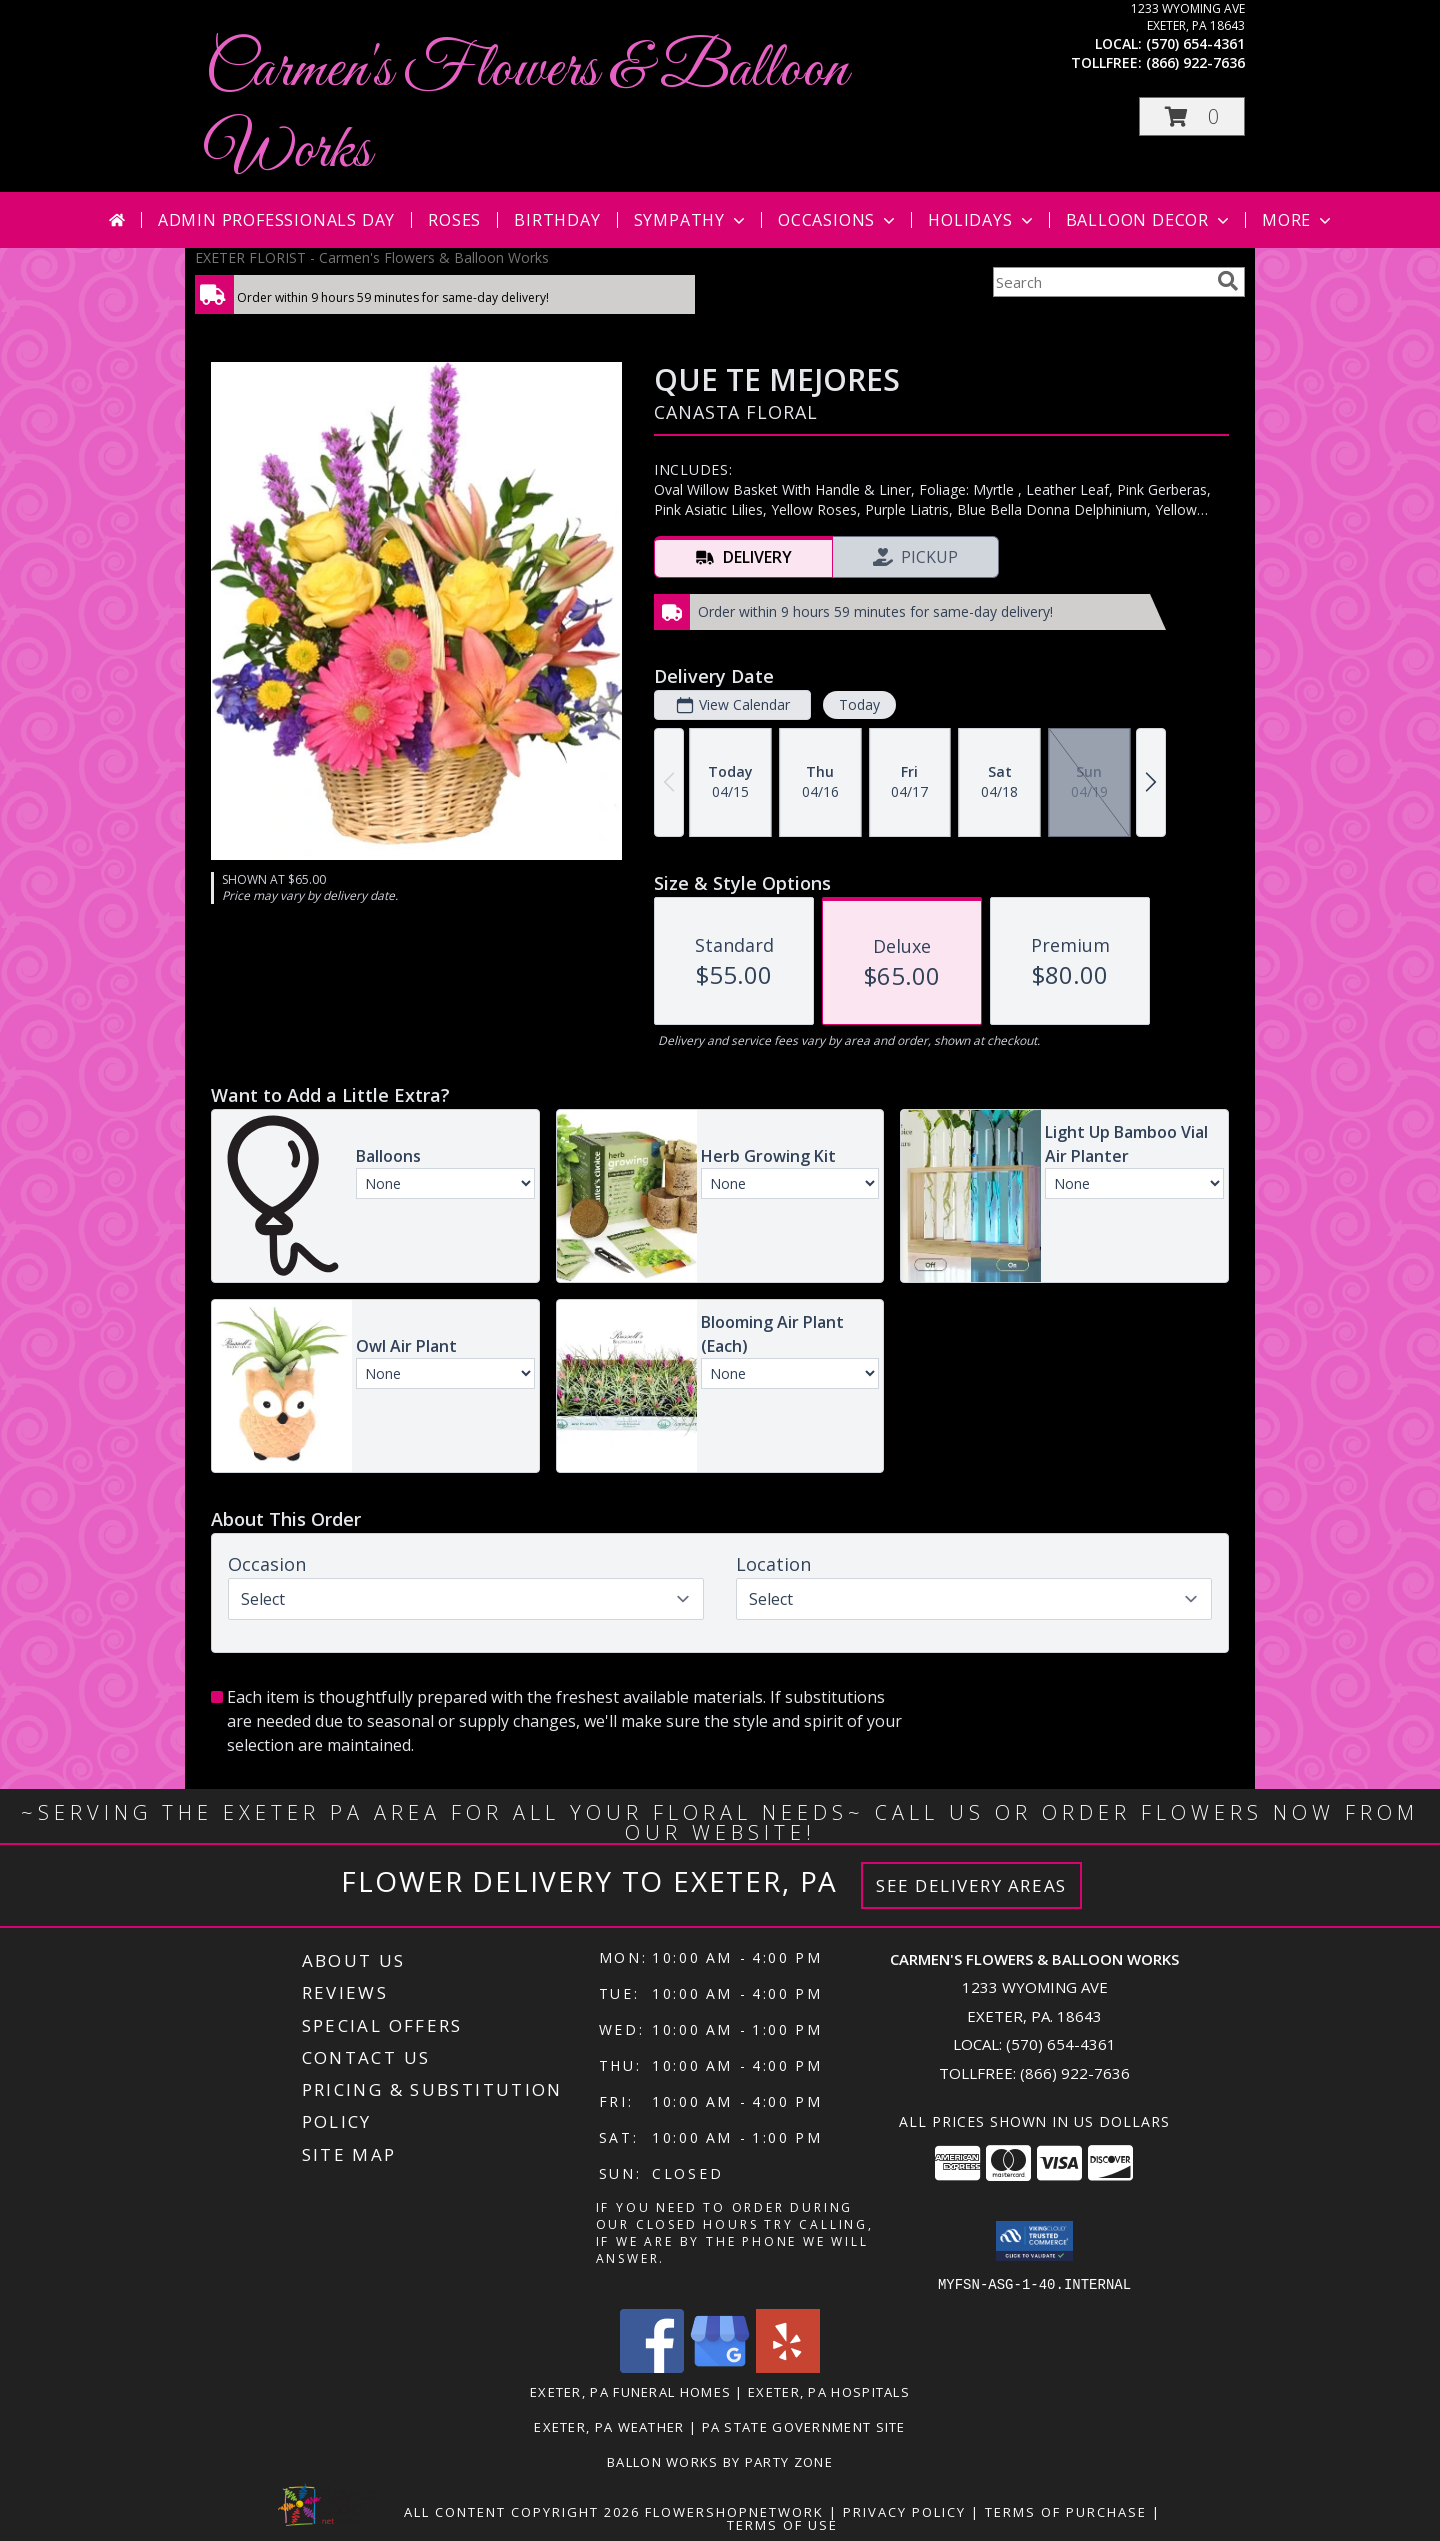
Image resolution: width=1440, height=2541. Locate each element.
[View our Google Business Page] (720, 2366)
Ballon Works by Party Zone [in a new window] (720, 2461)
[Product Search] (1101, 282)
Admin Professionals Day (276, 220)
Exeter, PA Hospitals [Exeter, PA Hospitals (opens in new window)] (829, 2391)
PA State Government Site (804, 2426)
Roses (454, 220)
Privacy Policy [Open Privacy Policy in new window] (904, 2511)
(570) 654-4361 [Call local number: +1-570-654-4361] (1195, 43)
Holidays (982, 220)
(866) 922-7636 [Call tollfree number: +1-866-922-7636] (1195, 62)
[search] (1228, 281)
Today (859, 704)
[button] (1192, 116)
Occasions (838, 220)
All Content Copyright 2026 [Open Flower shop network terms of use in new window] (522, 2511)
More (1298, 220)
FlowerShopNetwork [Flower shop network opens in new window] (734, 2511)
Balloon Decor (1149, 220)
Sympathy (691, 220)
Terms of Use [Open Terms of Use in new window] (782, 2524)
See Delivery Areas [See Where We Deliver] (971, 1885)
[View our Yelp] (788, 2366)
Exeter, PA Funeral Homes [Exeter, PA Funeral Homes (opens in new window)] (630, 2391)
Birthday (557, 220)
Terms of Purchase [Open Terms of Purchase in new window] (1066, 2511)
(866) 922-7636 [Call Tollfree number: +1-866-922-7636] (1075, 2073)
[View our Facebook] (652, 2366)
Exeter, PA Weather (609, 2426)
